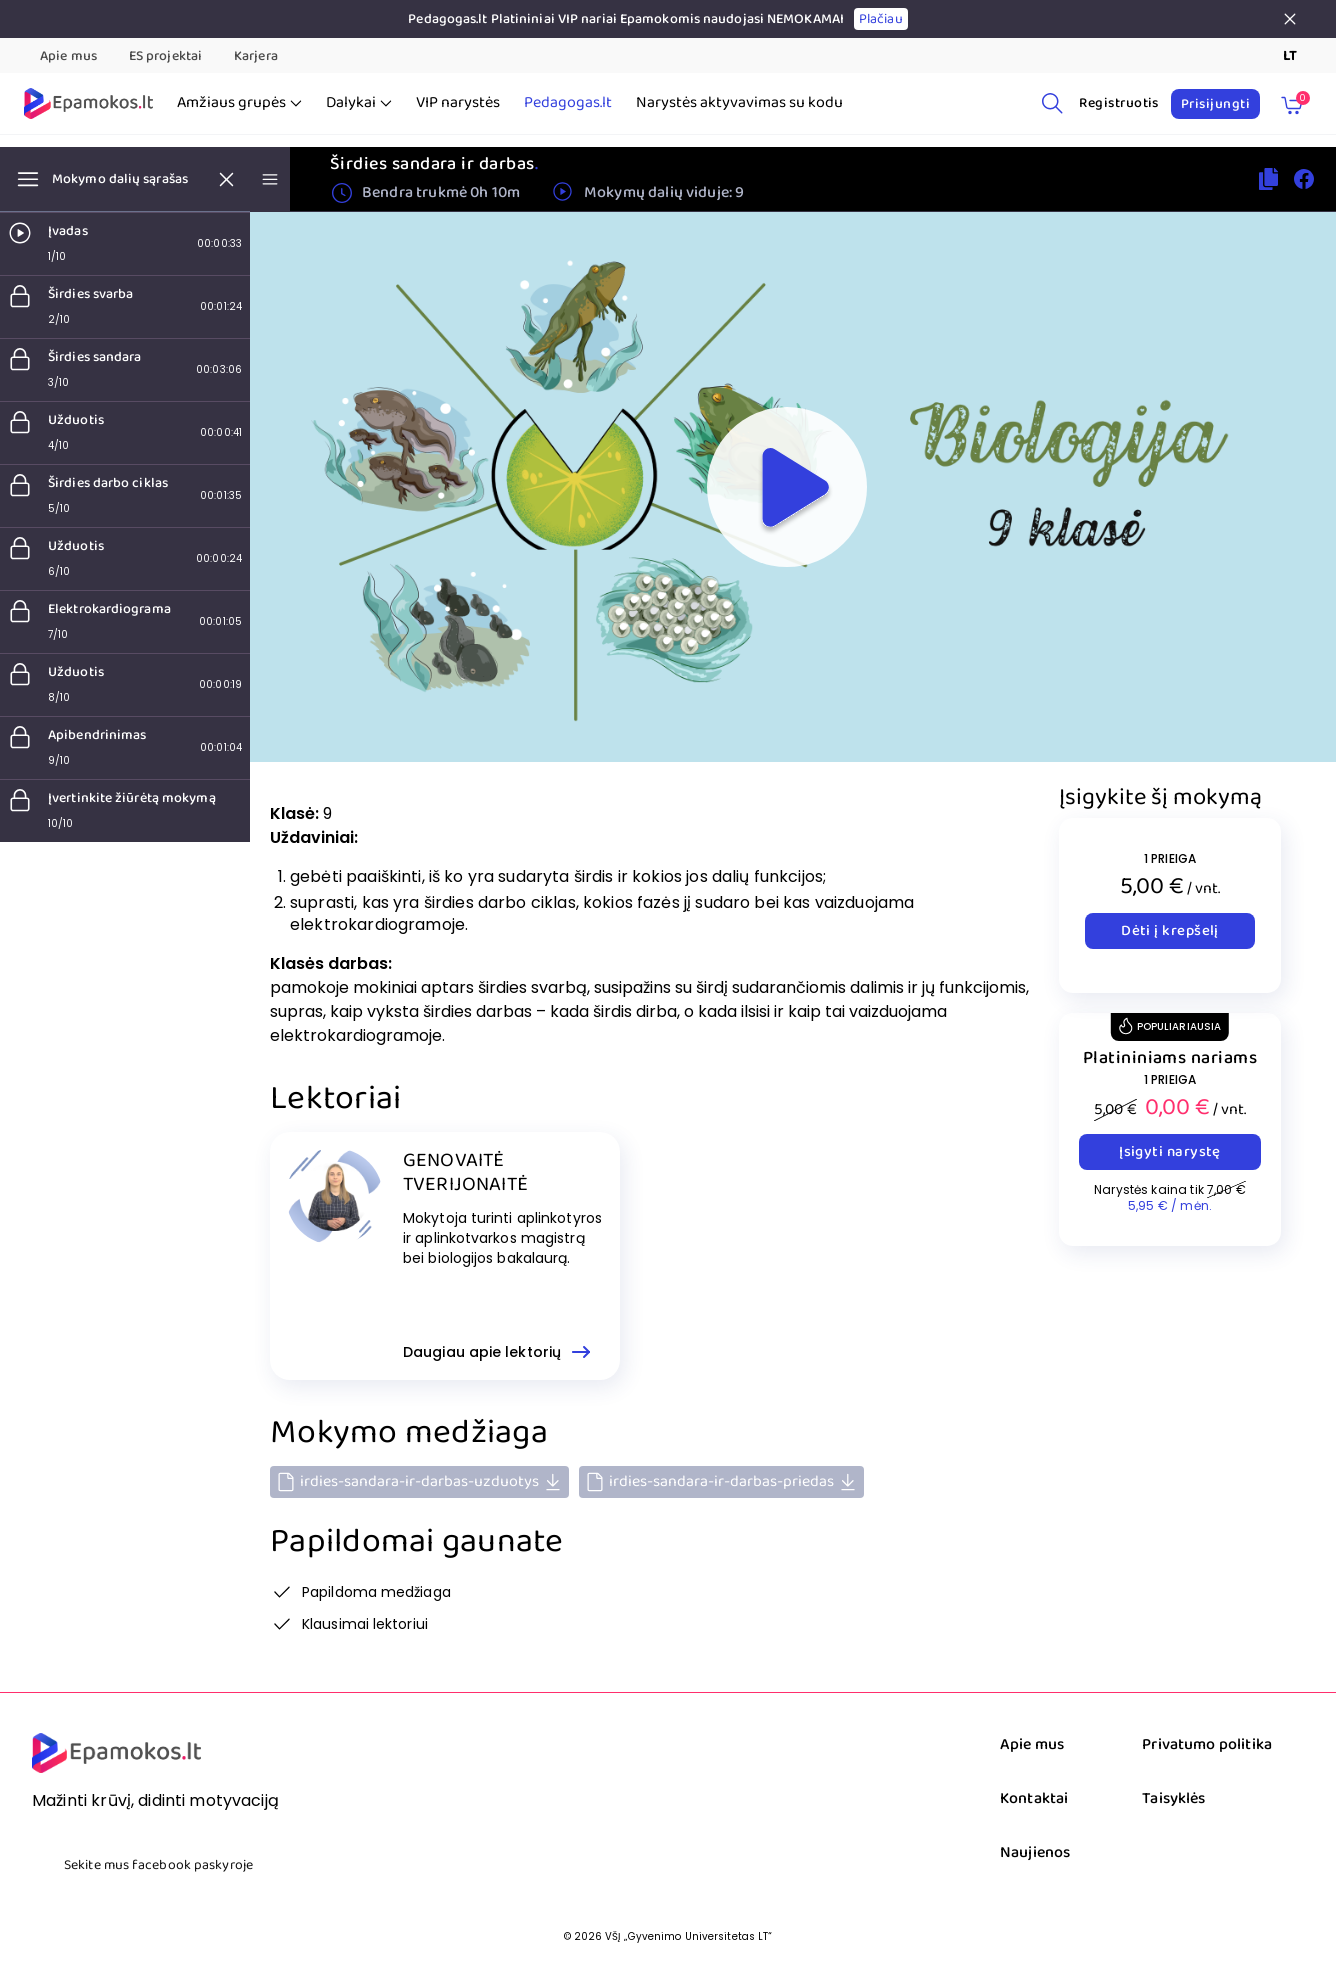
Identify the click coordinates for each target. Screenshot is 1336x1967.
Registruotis (1119, 103)
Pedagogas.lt (568, 103)
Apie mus (68, 56)
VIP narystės (458, 103)
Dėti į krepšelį (1170, 931)
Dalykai (359, 103)
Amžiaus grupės (239, 103)
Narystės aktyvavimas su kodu (739, 103)
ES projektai (165, 56)
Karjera (256, 56)
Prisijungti (1215, 104)
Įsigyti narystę (1170, 1152)
